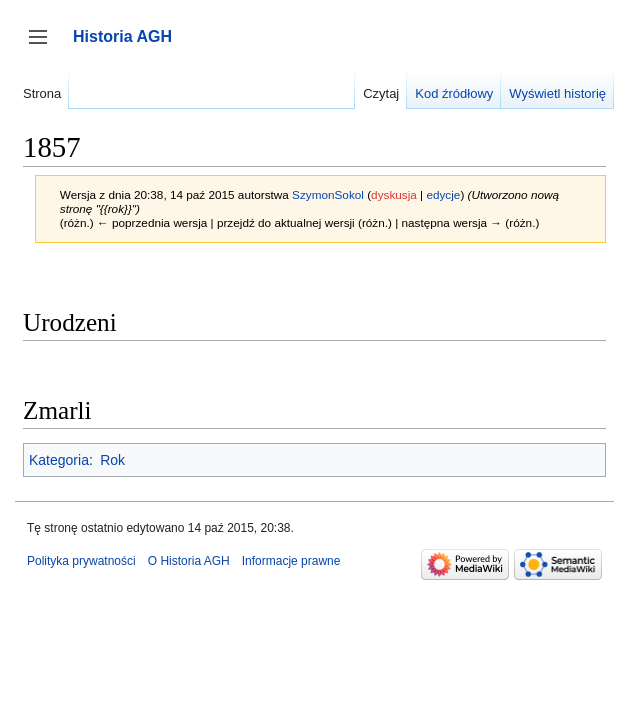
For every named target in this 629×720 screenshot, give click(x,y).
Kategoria (59, 460)
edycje (443, 194)
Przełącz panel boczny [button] (44, 46)
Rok (112, 460)
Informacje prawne (291, 561)
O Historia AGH (189, 561)
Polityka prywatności (81, 561)
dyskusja (394, 194)
